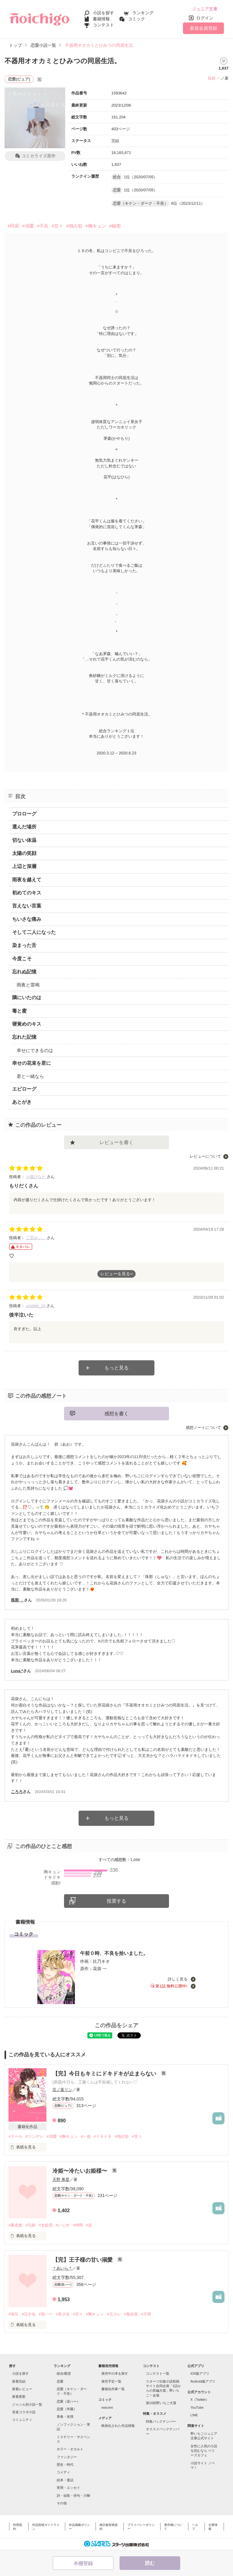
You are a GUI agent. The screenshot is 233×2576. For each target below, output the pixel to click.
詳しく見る (178, 1979)
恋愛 (60, 2381)
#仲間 (78, 2225)
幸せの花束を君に (31, 1063)
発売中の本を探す (114, 2373)
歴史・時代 (65, 2464)
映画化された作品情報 (118, 2425)
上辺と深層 (24, 866)
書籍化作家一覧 (113, 2389)
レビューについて (205, 1156)
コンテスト (103, 24)
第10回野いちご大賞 (161, 2403)
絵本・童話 (65, 2480)
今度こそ (22, 958)
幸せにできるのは (35, 1050)
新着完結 (18, 2381)
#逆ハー (45, 2314)
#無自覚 (131, 2314)
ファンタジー (67, 2457)
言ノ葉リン (62, 2089)
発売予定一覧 (111, 2381)
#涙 (89, 2225)
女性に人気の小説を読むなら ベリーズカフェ (204, 2450)
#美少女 (63, 2314)
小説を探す (103, 12)
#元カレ (114, 2314)
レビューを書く (116, 1142)
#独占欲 (74, 225)
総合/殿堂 (64, 2373)
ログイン (204, 17)
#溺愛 (28, 225)
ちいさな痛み (26, 919)
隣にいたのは (26, 997)
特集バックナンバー (161, 2421)
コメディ (63, 2472)
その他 (62, 2503)
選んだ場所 (24, 826)
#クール (15, 2136)
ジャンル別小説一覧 (27, 2404)
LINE (194, 2415)
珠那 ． (17, 1600)
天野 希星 (60, 2179)
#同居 (13, 225)
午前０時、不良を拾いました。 (114, 1953)
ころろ (17, 1791)
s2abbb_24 (36, 1305)
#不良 (43, 225)
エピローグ (24, 1089)
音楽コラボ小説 (23, 2412)
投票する (116, 1901)
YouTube (197, 2407)
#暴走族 (15, 2225)
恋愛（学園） (67, 2409)
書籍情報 (101, 18)
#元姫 (30, 2225)
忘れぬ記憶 (24, 971)
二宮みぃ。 (36, 1237)
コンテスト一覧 (157, 2373)
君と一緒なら (30, 1076)
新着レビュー (22, 2389)
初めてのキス (26, 892)
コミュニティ (22, 2419)
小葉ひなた (36, 1176)
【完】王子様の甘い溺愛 (83, 2260)
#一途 (86, 2136)
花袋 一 (214, 78)
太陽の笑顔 (24, 853)
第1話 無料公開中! (171, 1986)
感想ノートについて (203, 1427)
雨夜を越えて (26, 879)
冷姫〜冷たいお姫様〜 (80, 2171)
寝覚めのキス (26, 1024)
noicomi (107, 2407)
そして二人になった (34, 932)
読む (150, 2563)
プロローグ (24, 813)
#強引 (13, 2314)
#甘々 (57, 225)
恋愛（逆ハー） (68, 2401)
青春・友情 (65, 2416)
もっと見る (116, 1367)
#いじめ (63, 2225)
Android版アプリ (203, 2381)
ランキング (143, 12)
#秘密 (115, 225)
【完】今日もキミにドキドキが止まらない (105, 2074)
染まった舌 (24, 945)
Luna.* (17, 1671)
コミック (136, 18)
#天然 (146, 2314)
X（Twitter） (200, 2399)
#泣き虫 (28, 2314)
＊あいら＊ (62, 2268)
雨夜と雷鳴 (28, 984)
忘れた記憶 (24, 1037)
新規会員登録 (203, 28)
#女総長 (45, 2225)
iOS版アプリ (200, 2373)
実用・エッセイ (68, 2487)
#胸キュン (96, 225)
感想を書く (116, 1413)
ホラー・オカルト (70, 2449)
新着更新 (18, 2396)
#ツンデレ (34, 2136)
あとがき (22, 1102)
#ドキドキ (103, 2136)
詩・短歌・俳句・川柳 (73, 2495)
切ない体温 (24, 840)
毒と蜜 (19, 1010)
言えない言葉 (26, 905)
